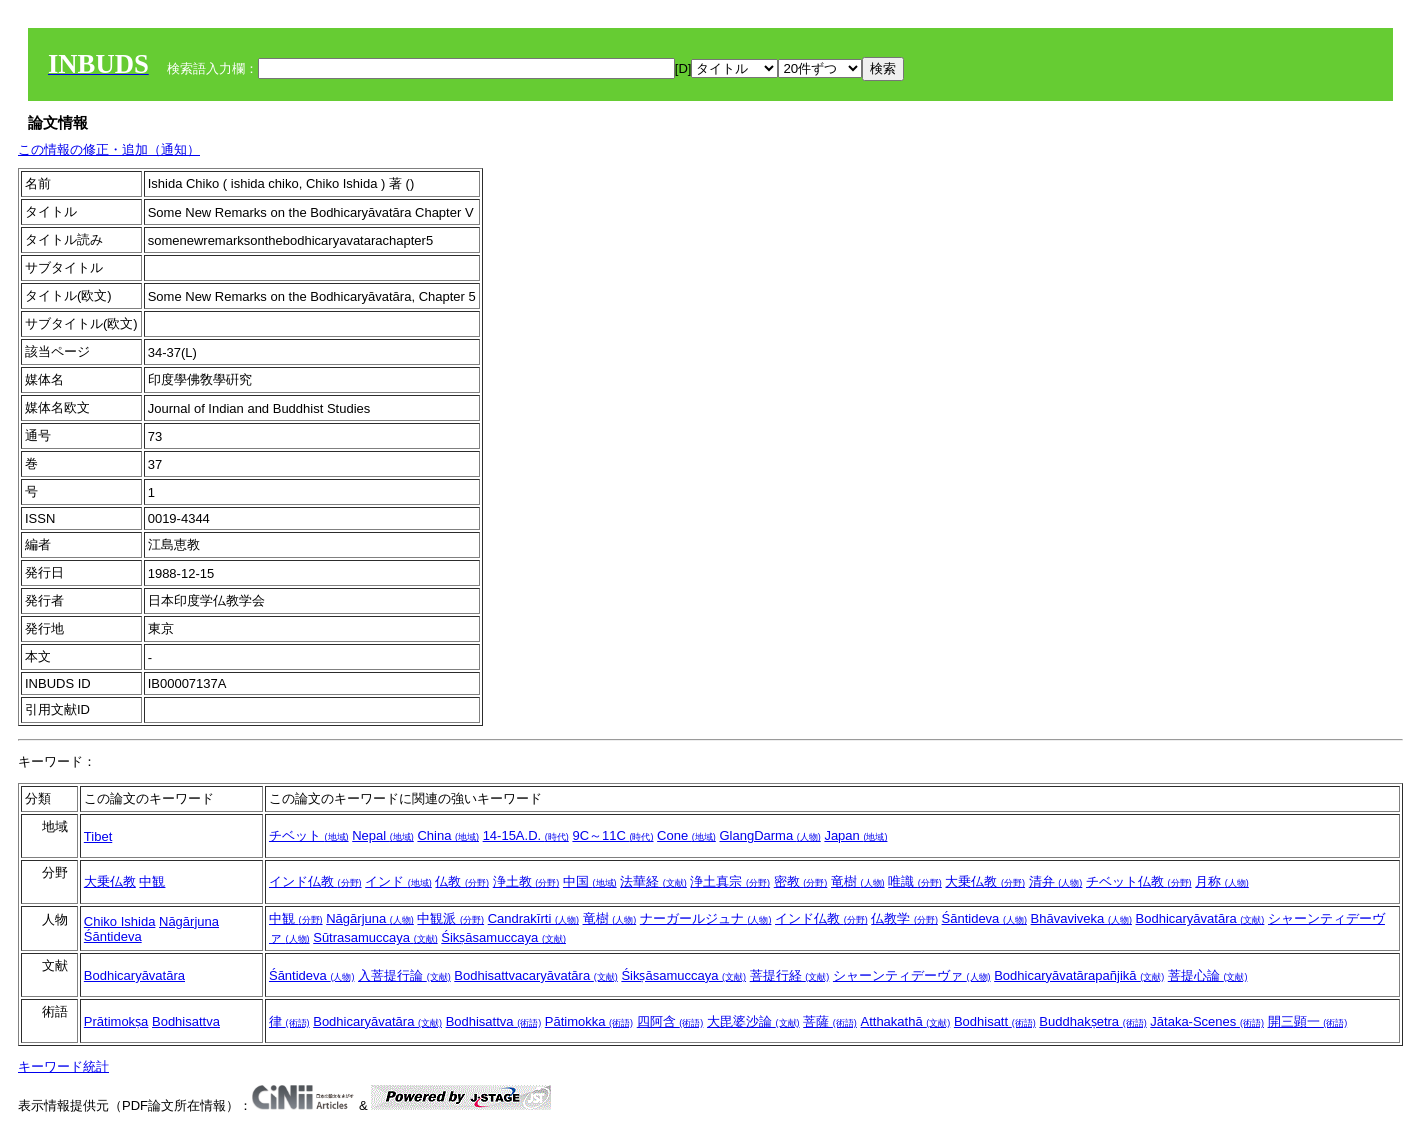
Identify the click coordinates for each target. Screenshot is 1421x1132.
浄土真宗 (730, 881)
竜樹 (858, 881)
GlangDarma (769, 835)
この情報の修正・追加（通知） (109, 149)
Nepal (383, 835)
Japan (855, 835)
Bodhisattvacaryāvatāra (535, 975)
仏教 (462, 881)
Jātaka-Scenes (1207, 1021)
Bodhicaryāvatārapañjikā (1079, 975)
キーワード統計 (63, 1066)
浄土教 (526, 881)
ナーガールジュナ (706, 918)
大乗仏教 (110, 881)
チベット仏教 (1139, 881)
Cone (686, 835)
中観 (152, 881)
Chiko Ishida (120, 921)
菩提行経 (790, 975)
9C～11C (612, 835)
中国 (590, 881)
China (448, 835)
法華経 (653, 881)
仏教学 (904, 918)
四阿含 (670, 1021)
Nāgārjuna (189, 921)
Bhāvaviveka (1081, 918)
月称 (1222, 881)
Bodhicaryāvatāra (1200, 918)
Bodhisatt (995, 1021)
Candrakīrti (533, 918)
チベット (309, 835)
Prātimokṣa (116, 1021)
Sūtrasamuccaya (375, 937)
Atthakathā (905, 1021)
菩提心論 (1208, 975)
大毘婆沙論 (753, 1021)
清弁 (1056, 881)
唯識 (915, 881)
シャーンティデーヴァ (912, 975)
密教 (801, 881)
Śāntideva (113, 936)
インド (398, 881)
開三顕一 (1308, 1021)
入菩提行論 (404, 975)
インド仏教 (315, 881)
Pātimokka (589, 1021)
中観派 (450, 918)
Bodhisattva (186, 1021)
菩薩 (830, 1021)
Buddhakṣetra (1092, 1021)
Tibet (98, 836)
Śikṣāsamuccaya (503, 937)
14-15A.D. (526, 835)
